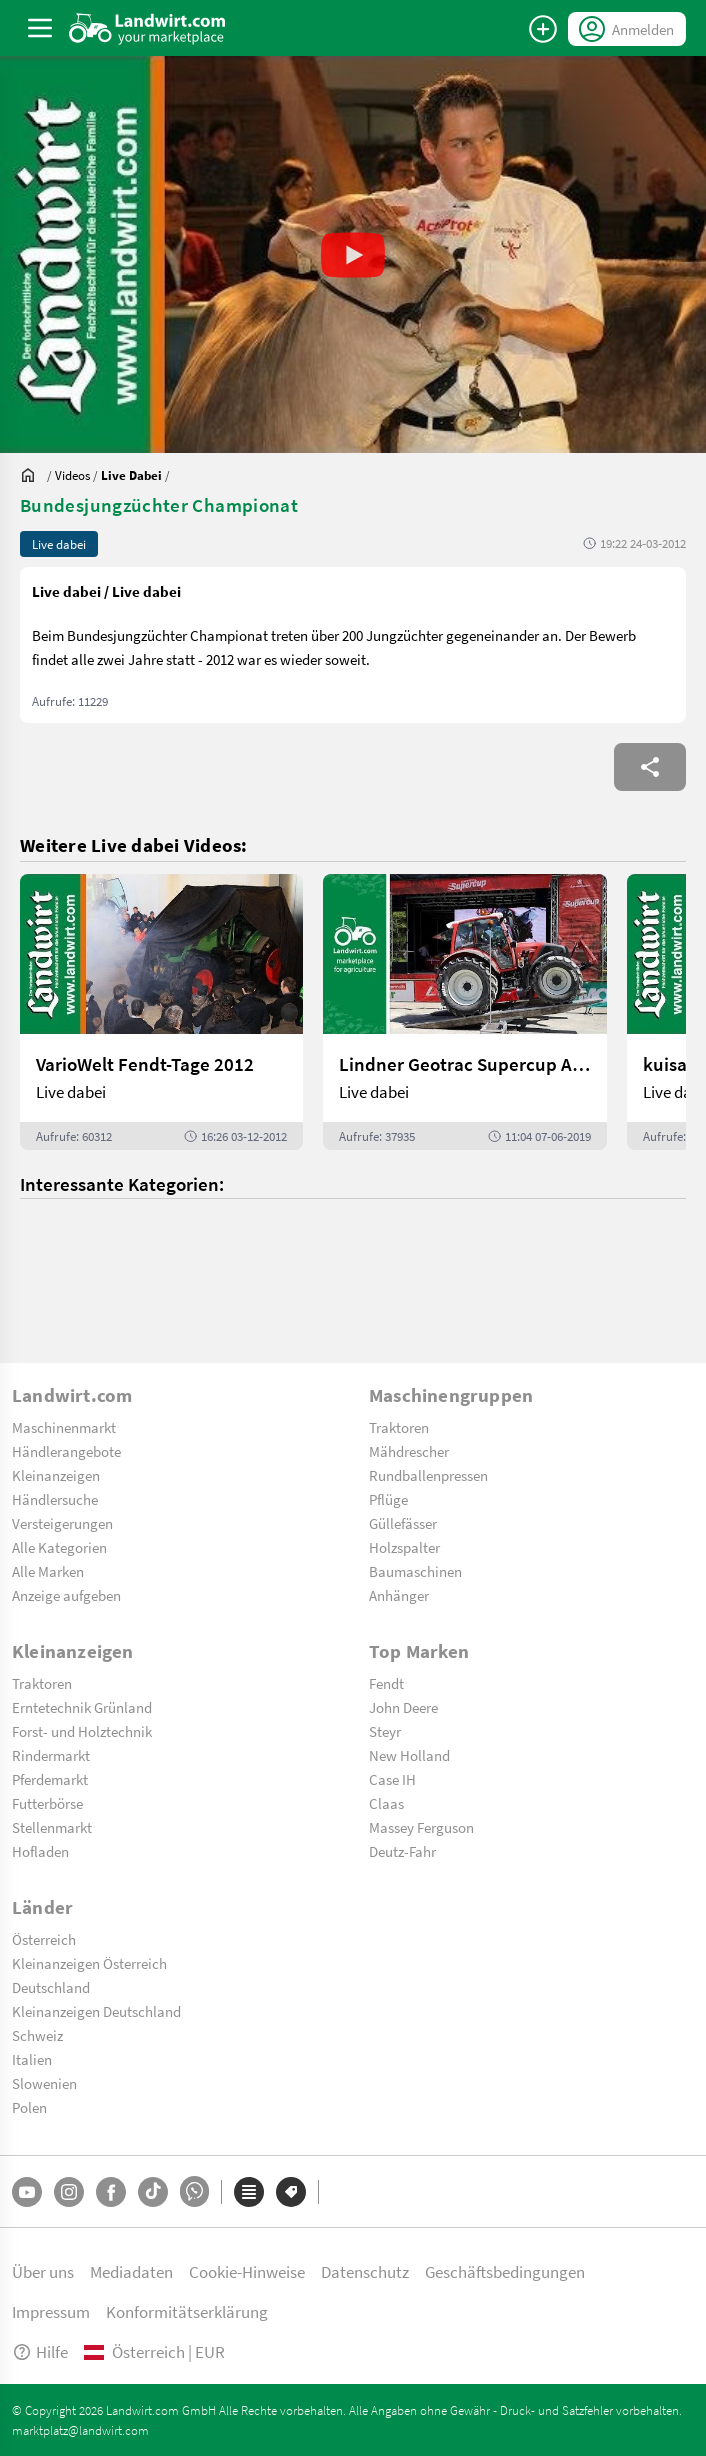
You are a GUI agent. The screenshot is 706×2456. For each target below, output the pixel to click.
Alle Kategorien (59, 1547)
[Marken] (291, 2192)
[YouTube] (27, 2192)
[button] (353, 254)
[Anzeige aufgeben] (543, 29)
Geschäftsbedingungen (505, 2271)
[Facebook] (111, 2192)
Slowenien (44, 2083)
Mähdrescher (409, 1451)
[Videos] (72, 475)
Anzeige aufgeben (66, 1595)
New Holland (409, 1755)
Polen (29, 2107)
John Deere (403, 1707)
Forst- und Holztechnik (82, 1731)
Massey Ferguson (421, 1827)
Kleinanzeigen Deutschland (96, 2011)
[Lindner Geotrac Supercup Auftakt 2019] (464, 1011)
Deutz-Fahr (402, 1851)
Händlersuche (55, 1499)
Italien (32, 2059)
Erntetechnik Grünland (82, 1707)
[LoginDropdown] (627, 29)
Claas (386, 1803)
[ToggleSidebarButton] (40, 28)
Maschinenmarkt (64, 1427)
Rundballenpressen (428, 1475)
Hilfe (40, 2351)
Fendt (386, 1683)
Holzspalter (404, 1547)
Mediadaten (131, 2271)
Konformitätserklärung (187, 2311)
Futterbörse (47, 1803)
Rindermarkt (51, 1755)
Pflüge (388, 1499)
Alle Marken (48, 1571)
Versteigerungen (62, 1523)
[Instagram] (69, 2192)
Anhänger (399, 1595)
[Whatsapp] (194, 2191)
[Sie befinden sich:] (33, 475)
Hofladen (40, 1851)
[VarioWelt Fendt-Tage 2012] (161, 1011)
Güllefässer (403, 1523)
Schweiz (37, 2035)
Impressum (51, 2311)
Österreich (44, 1939)
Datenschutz (365, 2271)
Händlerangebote (66, 1451)
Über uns (43, 2271)
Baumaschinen (415, 1571)
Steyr (385, 1731)
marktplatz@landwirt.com (80, 2430)
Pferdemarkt (50, 1779)
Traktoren (399, 1427)
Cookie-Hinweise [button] (247, 2271)
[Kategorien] (249, 2192)
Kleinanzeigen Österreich (89, 1963)
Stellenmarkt (52, 1827)
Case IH (392, 1779)
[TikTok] (153, 2192)
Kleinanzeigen (56, 1475)
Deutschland (51, 1987)
